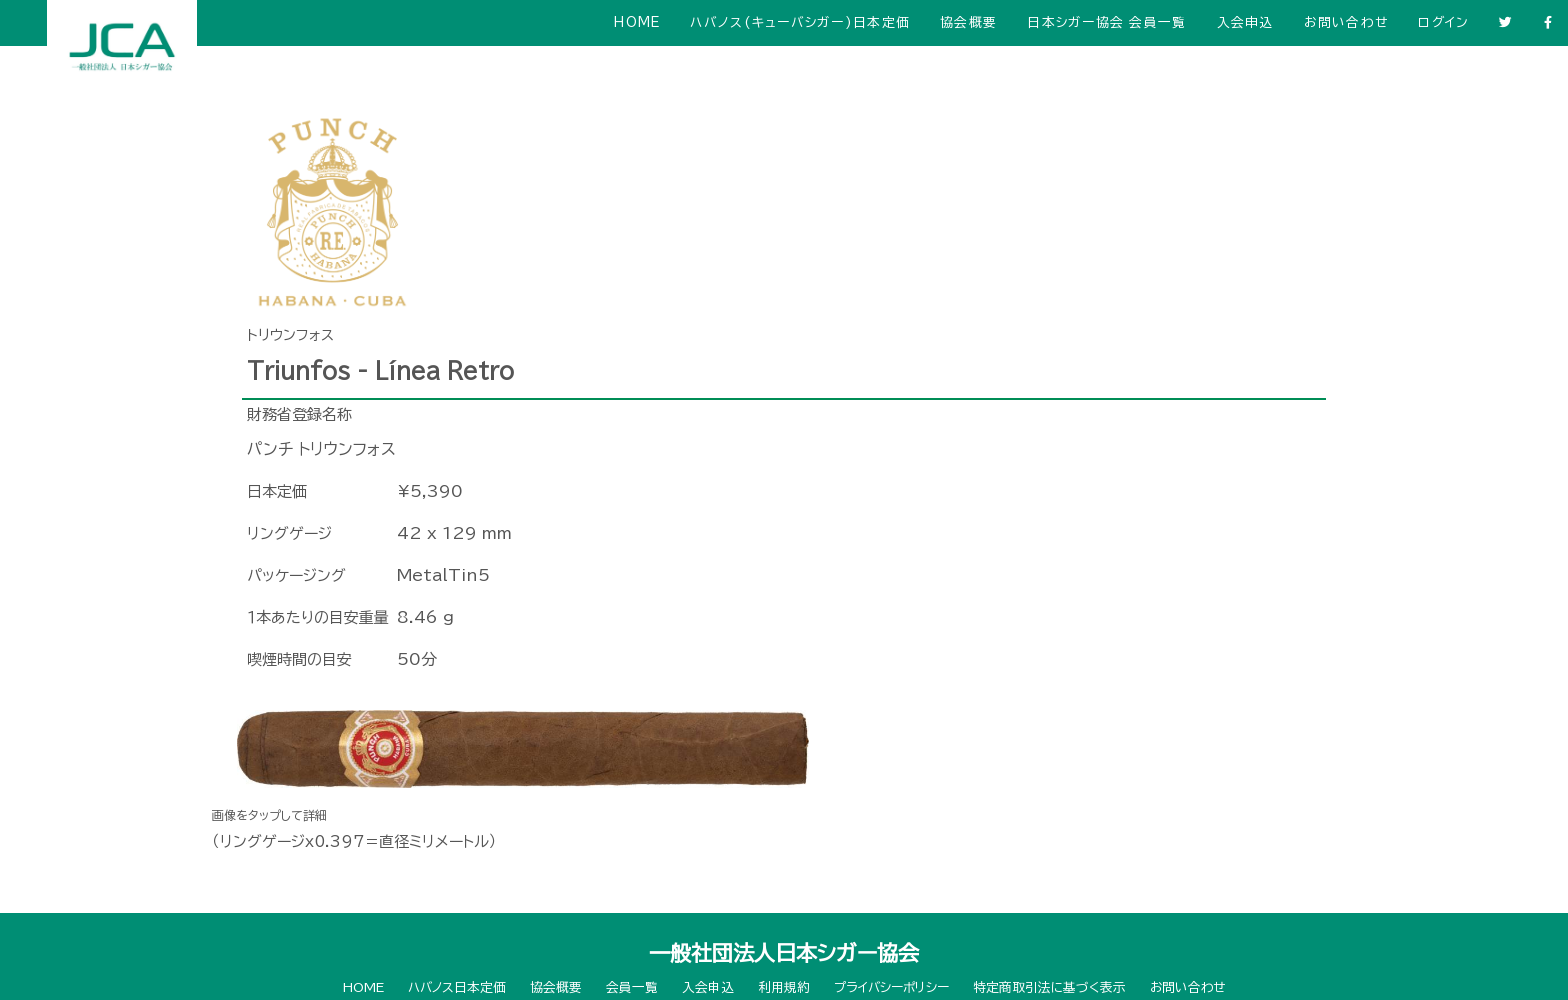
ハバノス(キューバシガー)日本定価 (800, 22)
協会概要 (968, 22)
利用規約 (784, 987)
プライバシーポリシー (891, 987)
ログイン (1443, 22)
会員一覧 (632, 987)
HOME (637, 22)
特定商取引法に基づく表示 (1049, 987)
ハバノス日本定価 (457, 987)
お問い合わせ (1346, 22)
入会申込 (1245, 22)
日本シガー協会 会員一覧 (1106, 22)
